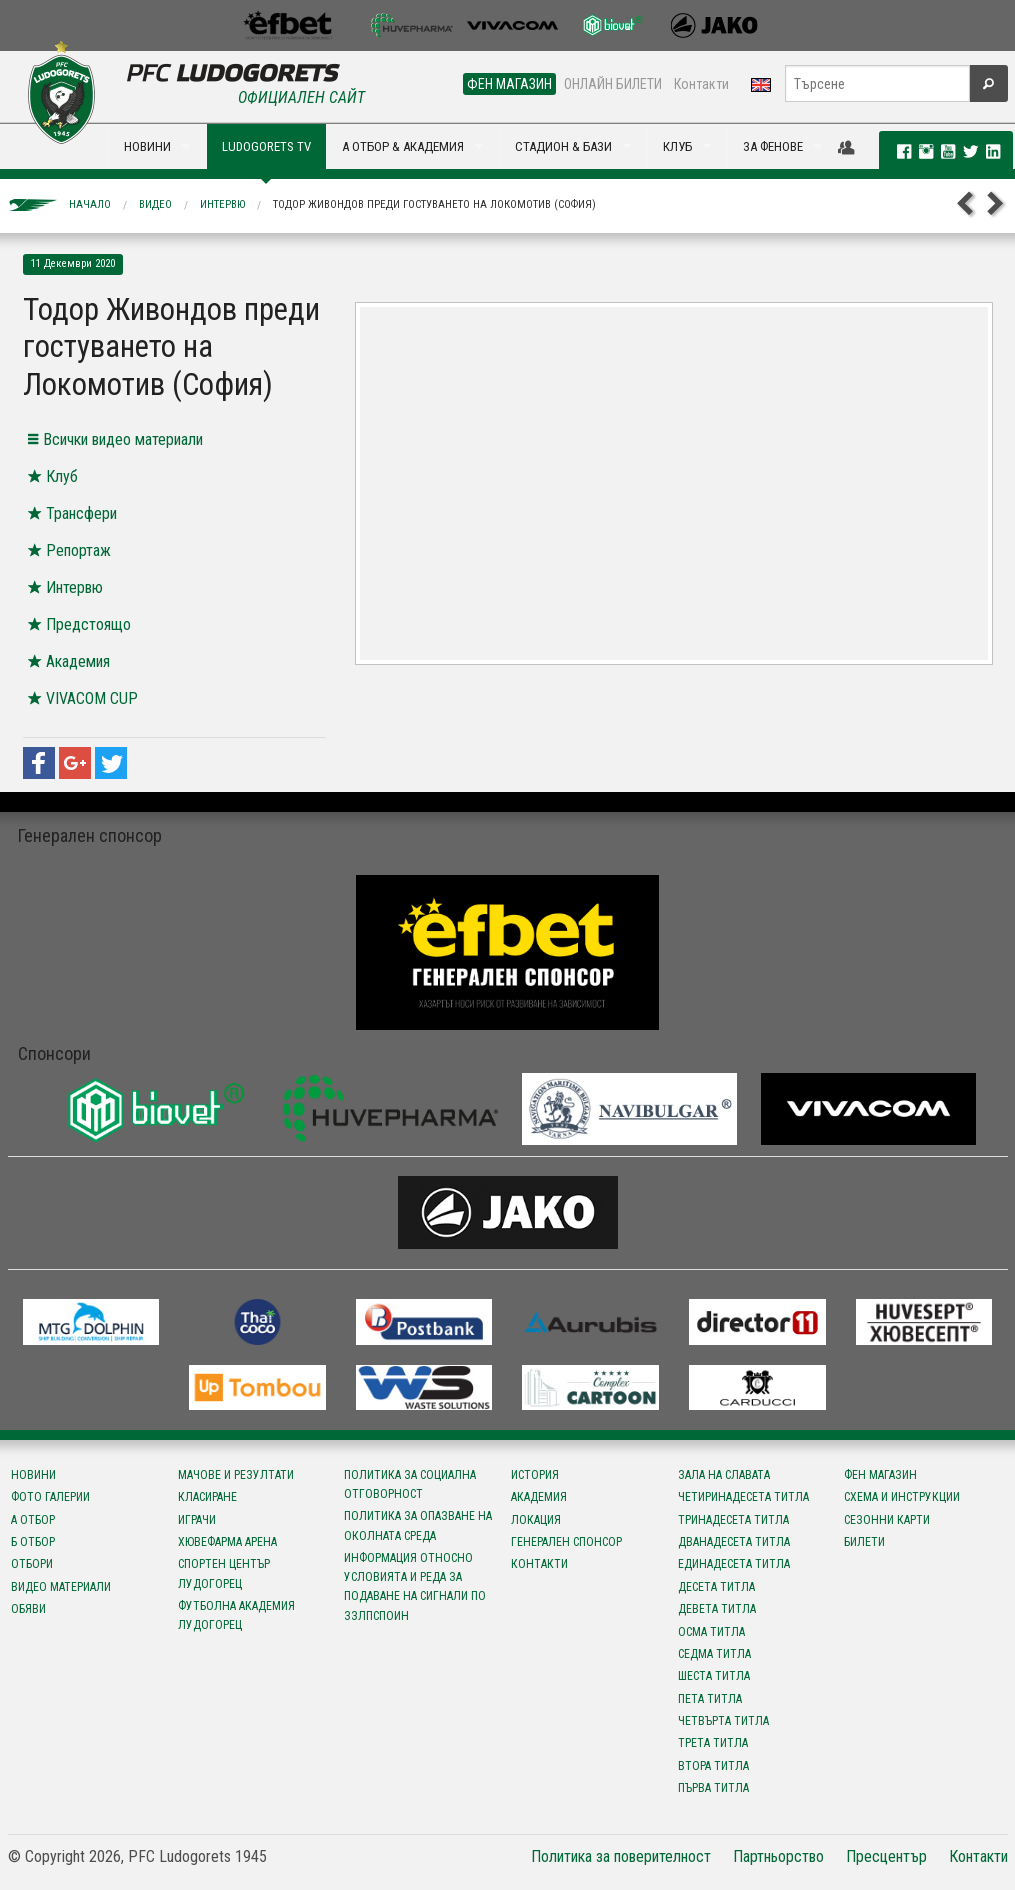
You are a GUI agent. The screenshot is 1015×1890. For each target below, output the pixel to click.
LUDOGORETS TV (266, 146)
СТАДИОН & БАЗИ (563, 146)
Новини (33, 1475)
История (535, 1475)
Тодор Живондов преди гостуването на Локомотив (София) (434, 204)
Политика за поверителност (621, 1856)
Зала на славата (724, 1475)
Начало (90, 204)
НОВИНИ (147, 146)
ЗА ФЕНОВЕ (773, 146)
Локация (536, 1520)
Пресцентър (886, 1856)
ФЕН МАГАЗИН (509, 84)
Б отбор (33, 1542)
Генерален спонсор (566, 1542)
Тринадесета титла (733, 1520)
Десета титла (716, 1587)
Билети (864, 1542)
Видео (155, 204)
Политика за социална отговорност (410, 1484)
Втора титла (713, 1766)
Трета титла (713, 1743)
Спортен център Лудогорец (224, 1573)
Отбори (32, 1564)
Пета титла (710, 1699)
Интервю (222, 204)
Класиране (207, 1497)
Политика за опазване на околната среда (418, 1525)
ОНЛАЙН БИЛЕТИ (613, 84)
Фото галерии (50, 1497)
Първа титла (713, 1788)
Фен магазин (880, 1475)
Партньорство (778, 1856)
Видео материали (61, 1587)
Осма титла (711, 1632)
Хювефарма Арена (227, 1542)
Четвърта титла (723, 1721)
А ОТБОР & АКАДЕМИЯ (403, 146)
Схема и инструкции (902, 1497)
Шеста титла (714, 1676)
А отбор (33, 1520)
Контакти (701, 84)
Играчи (197, 1520)
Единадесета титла (734, 1564)
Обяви (28, 1609)
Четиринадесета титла (743, 1497)
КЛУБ (677, 146)
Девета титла (717, 1609)
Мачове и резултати (236, 1475)
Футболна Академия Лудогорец (236, 1615)
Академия (539, 1497)
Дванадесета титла (734, 1542)
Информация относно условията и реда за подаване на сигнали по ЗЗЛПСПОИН (415, 1587)
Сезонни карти (887, 1520)
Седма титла (714, 1654)
